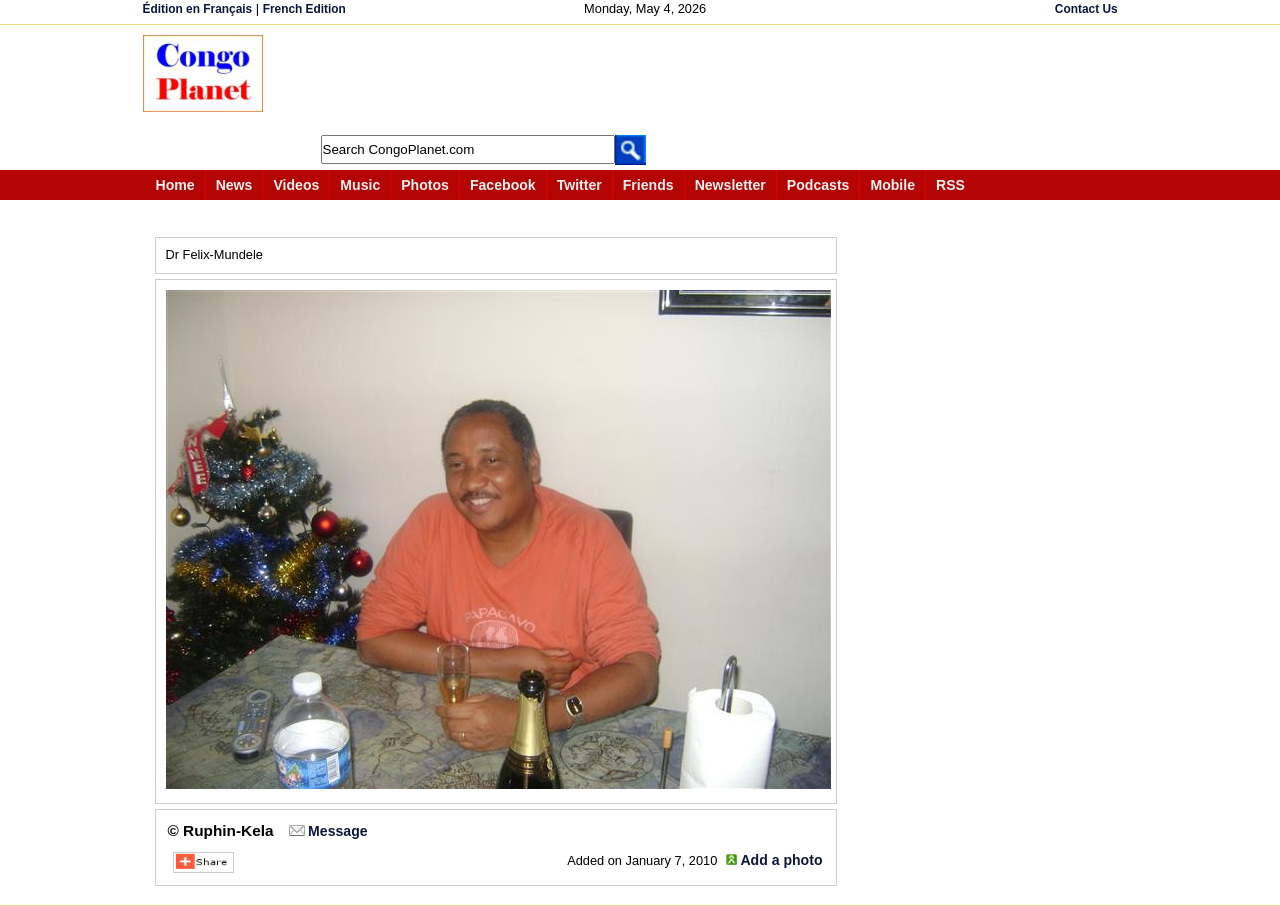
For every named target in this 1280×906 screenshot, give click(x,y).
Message (337, 831)
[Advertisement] (647, 80)
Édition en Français (198, 9)
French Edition (304, 9)
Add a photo (781, 860)
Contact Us (1086, 9)
